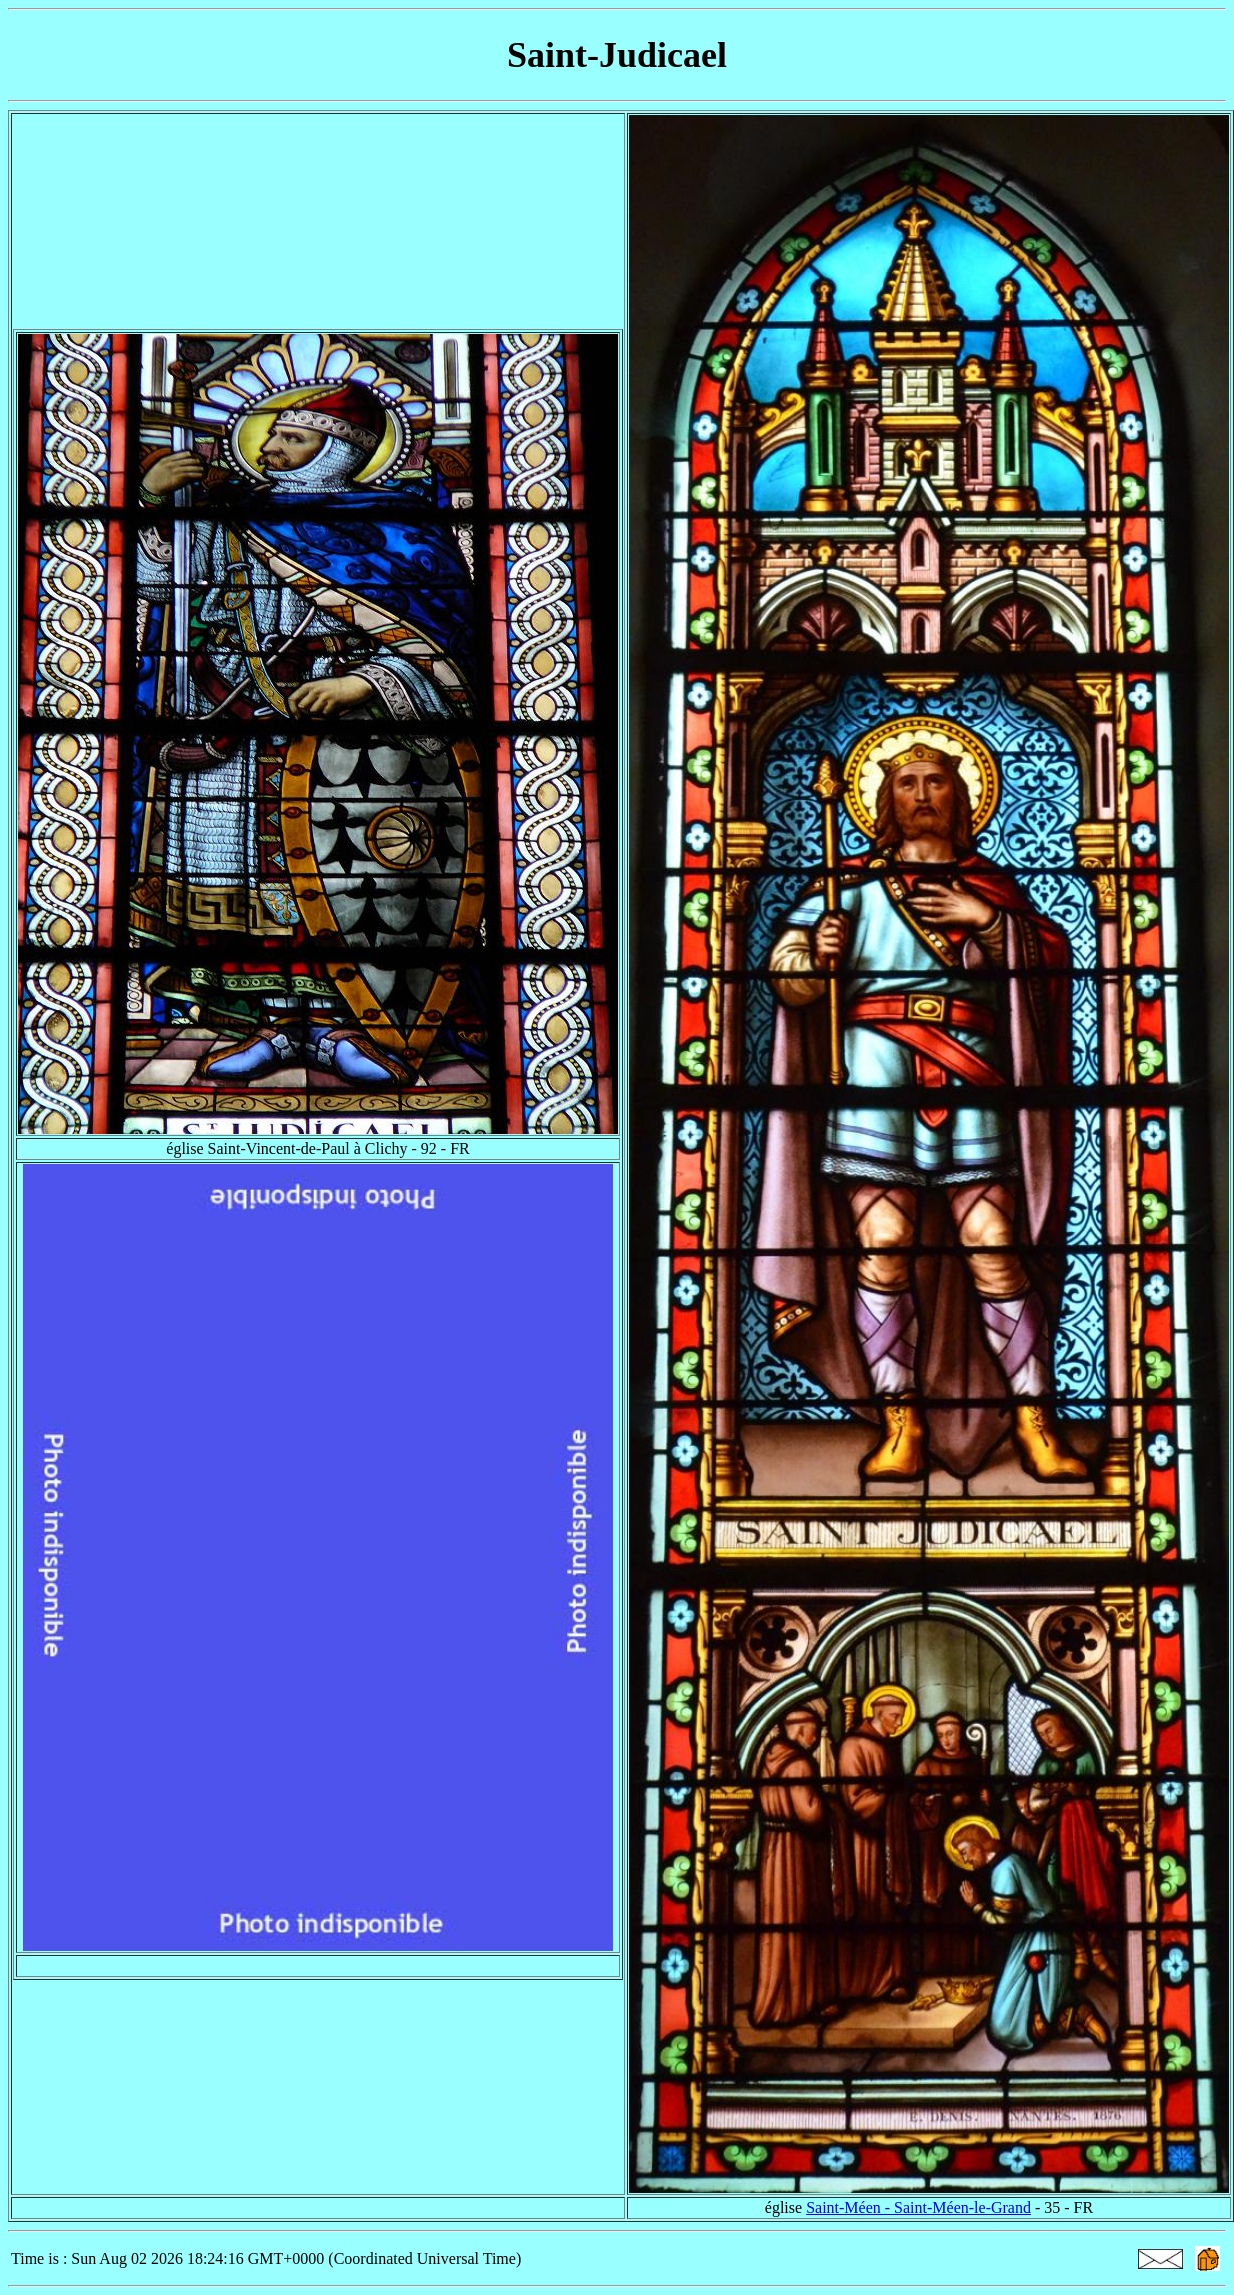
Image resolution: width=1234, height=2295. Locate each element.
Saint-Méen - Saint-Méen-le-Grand (918, 2207)
